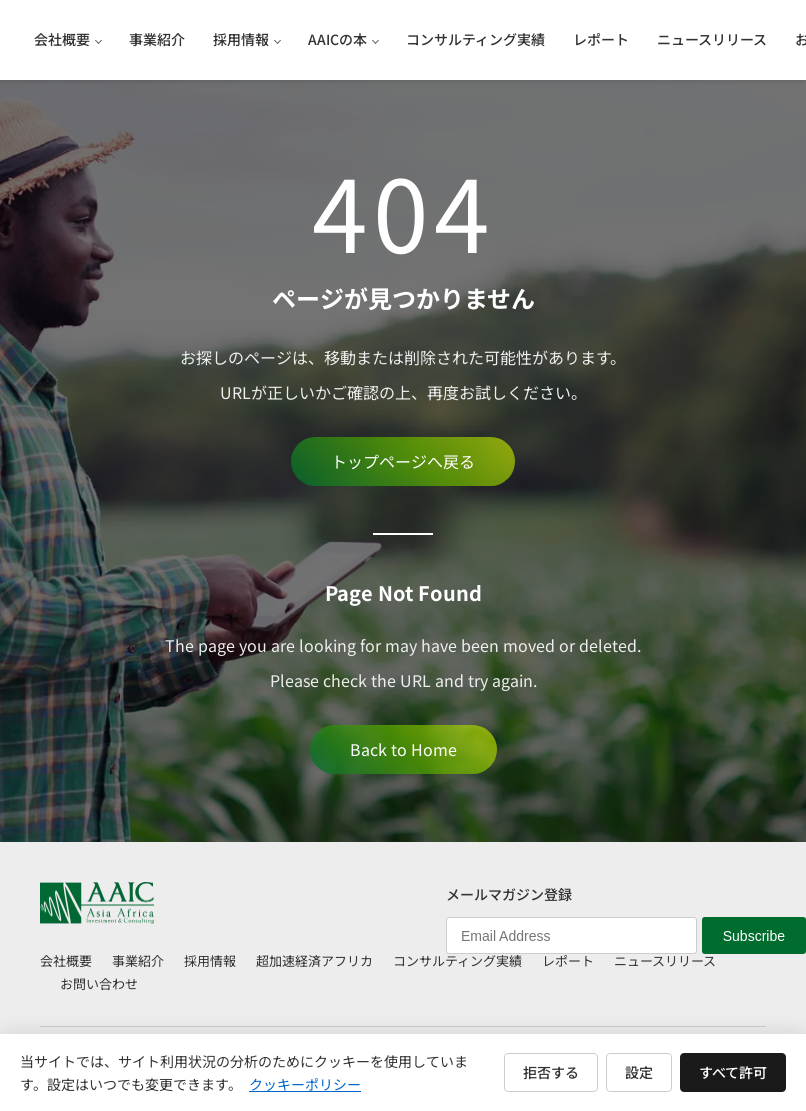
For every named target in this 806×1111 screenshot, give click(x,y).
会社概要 (66, 960)
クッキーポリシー (305, 1084)
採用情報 (210, 960)
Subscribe (754, 936)
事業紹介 (138, 960)
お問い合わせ (99, 983)
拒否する (551, 1072)
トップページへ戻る (403, 461)
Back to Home (403, 749)
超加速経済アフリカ (314, 960)
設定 (639, 1072)
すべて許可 (733, 1072)
